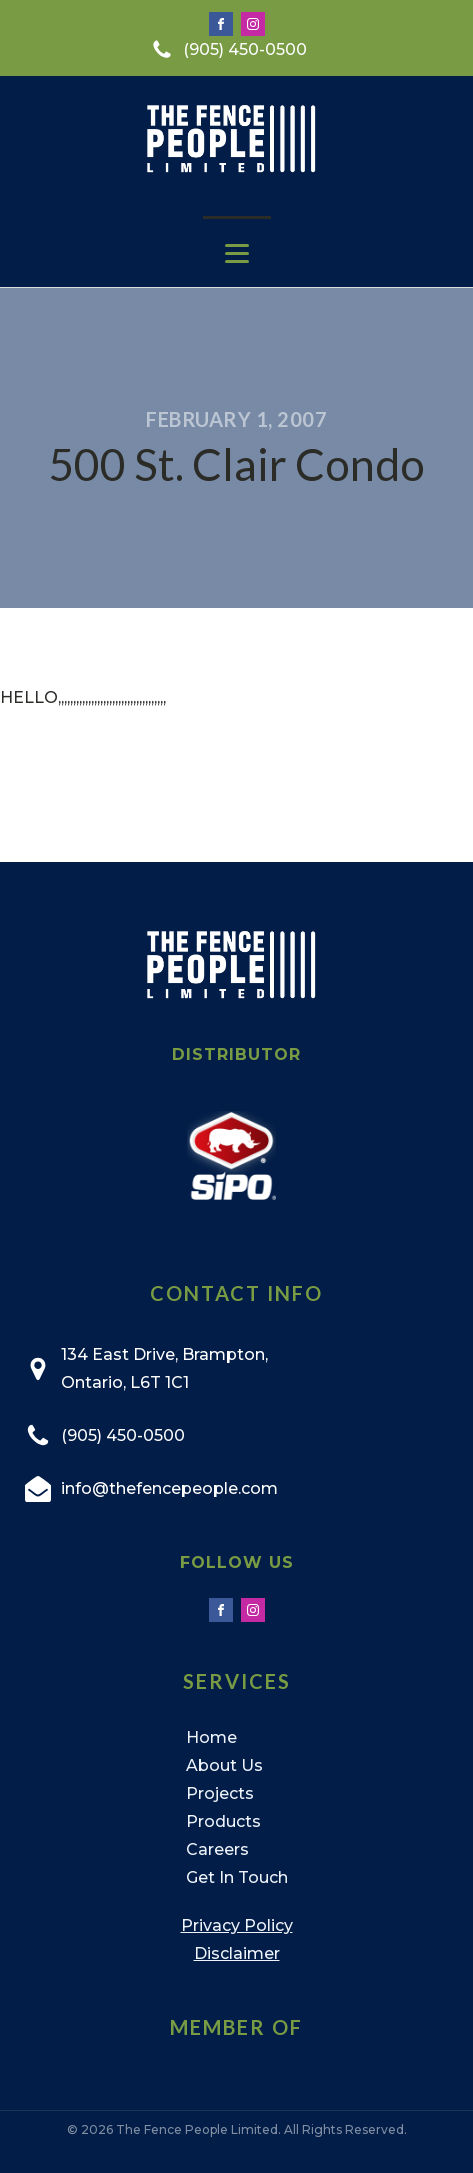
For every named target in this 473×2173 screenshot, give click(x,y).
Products (223, 1821)
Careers (217, 1849)
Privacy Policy (237, 1925)
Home (211, 1737)
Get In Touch (237, 1877)
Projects (220, 1793)
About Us (224, 1765)
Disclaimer (237, 1953)
